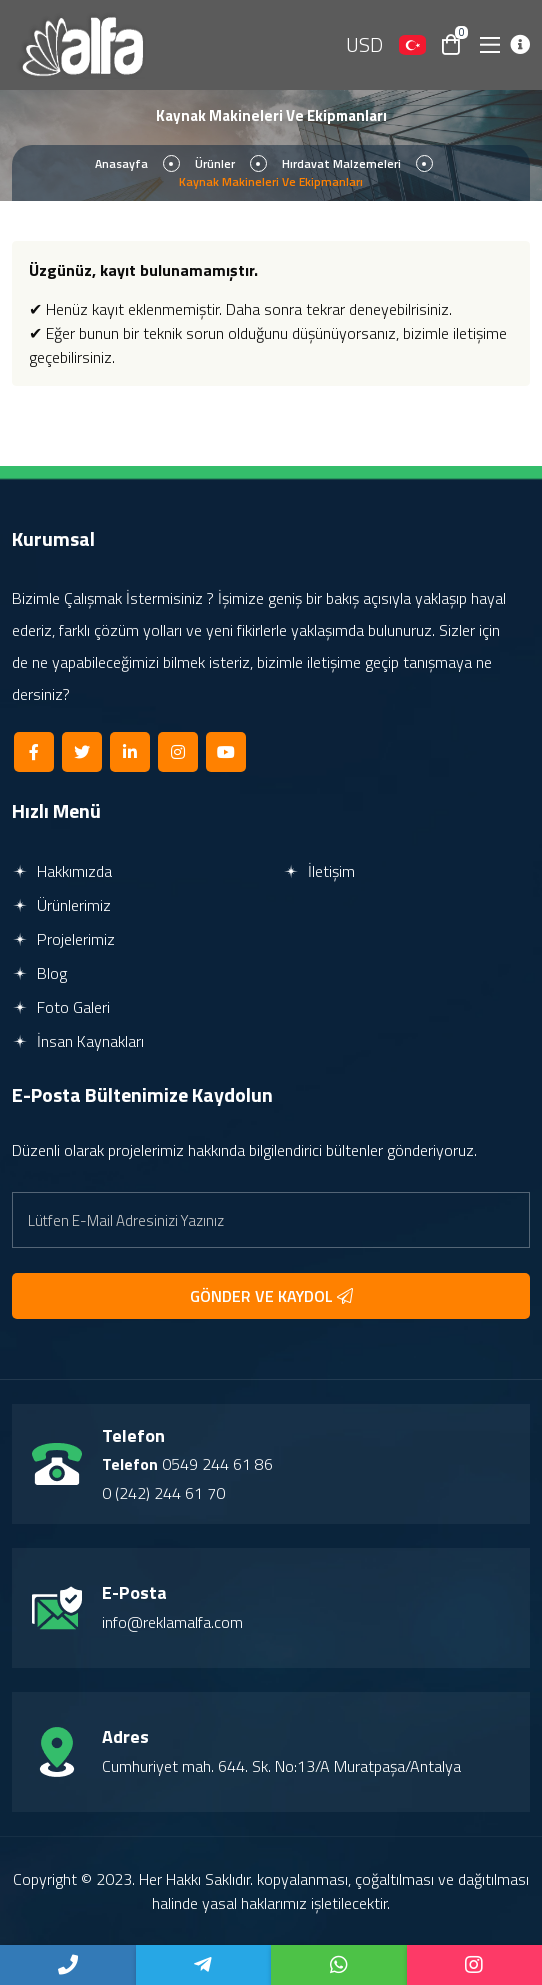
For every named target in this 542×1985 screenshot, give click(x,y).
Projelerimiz (63, 939)
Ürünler (215, 163)
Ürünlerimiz (61, 905)
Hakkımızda (62, 871)
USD (364, 44)
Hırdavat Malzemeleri (341, 163)
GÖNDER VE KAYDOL (271, 1296)
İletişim (319, 871)
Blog (39, 973)
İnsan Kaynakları (78, 1041)
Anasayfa (121, 163)
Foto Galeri (61, 1007)
